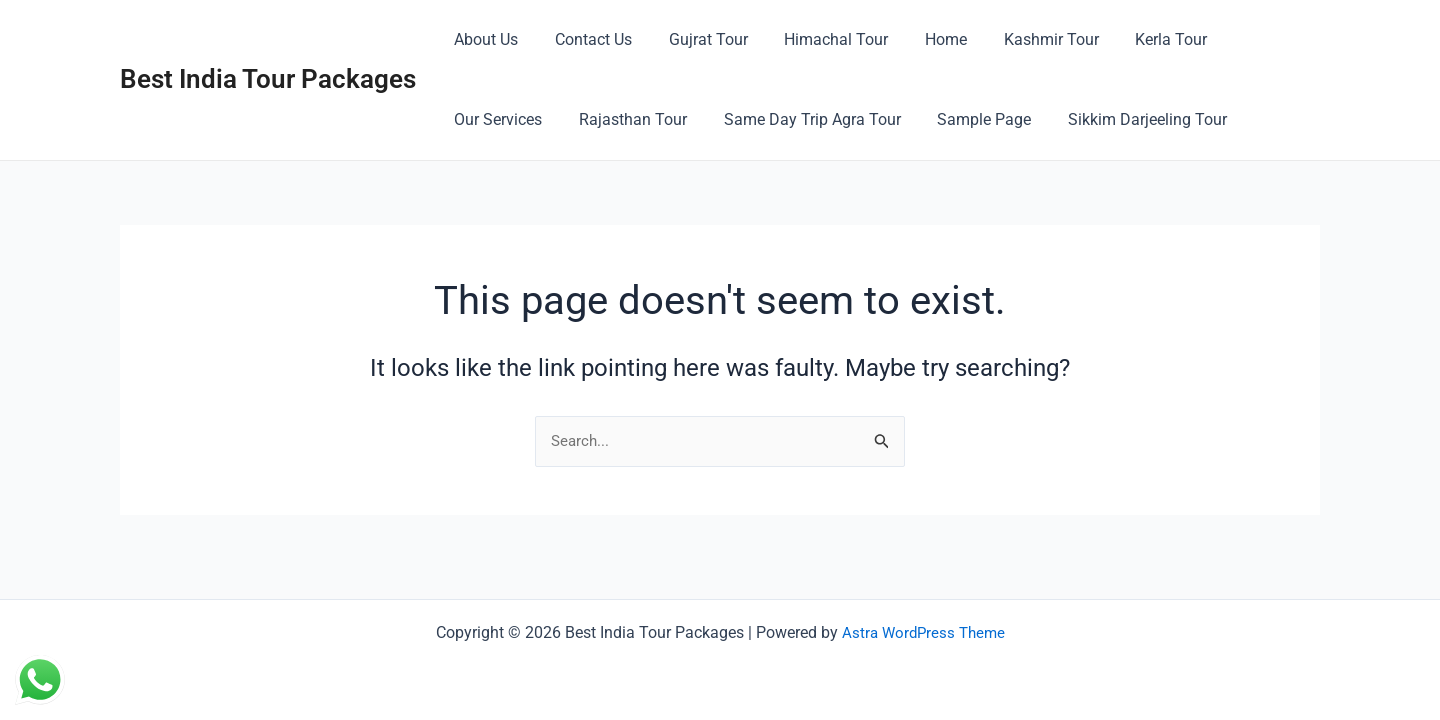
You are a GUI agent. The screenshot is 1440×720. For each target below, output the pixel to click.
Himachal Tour (820, 39)
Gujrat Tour (696, 39)
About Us (484, 39)
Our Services (1253, 39)
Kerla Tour (1141, 39)
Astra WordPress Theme (923, 632)
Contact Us (586, 39)
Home (925, 39)
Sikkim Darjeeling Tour (1006, 119)
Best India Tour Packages (268, 79)
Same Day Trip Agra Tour (680, 119)
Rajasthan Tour (506, 119)
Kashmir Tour (1025, 39)
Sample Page (848, 119)
